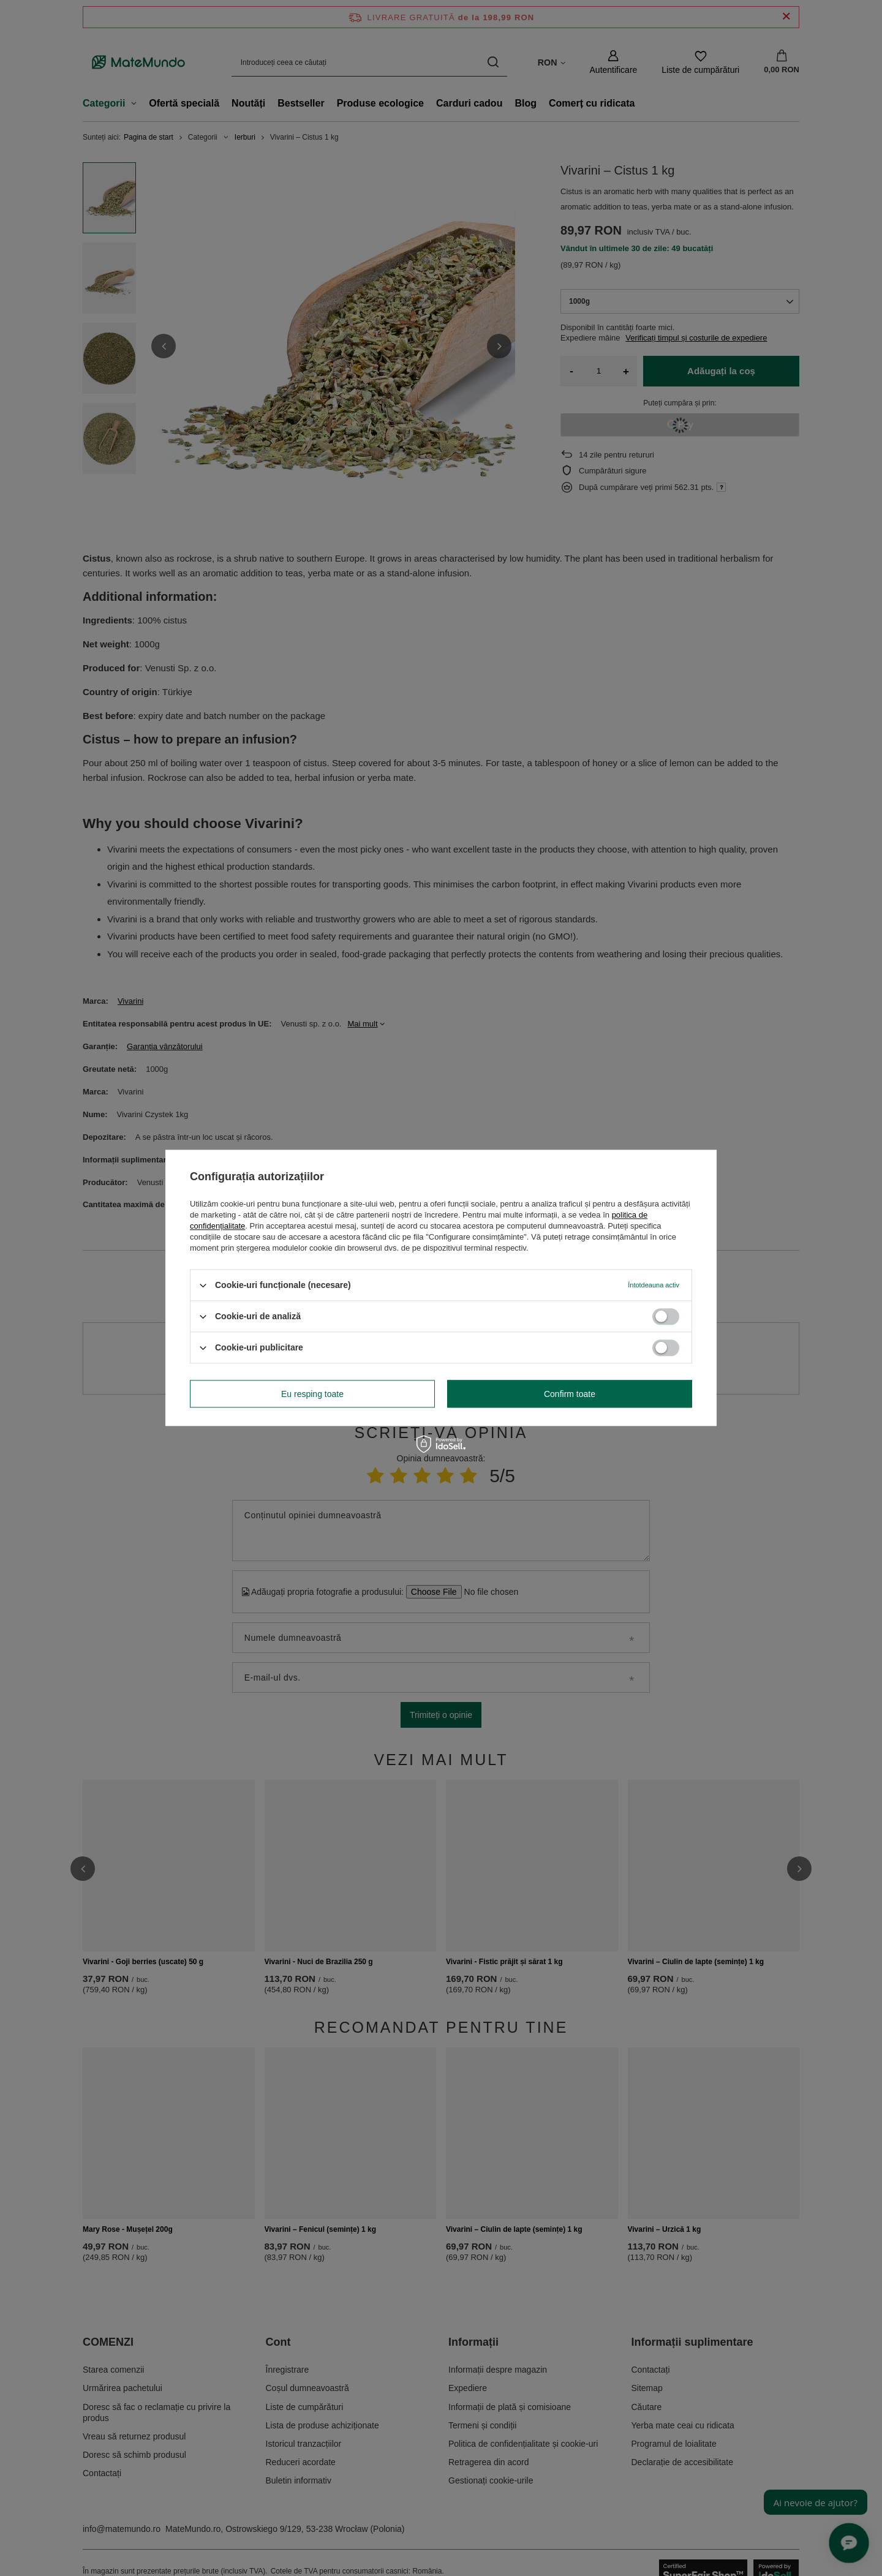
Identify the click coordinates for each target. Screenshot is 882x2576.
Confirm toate (569, 1394)
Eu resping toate (312, 1394)
